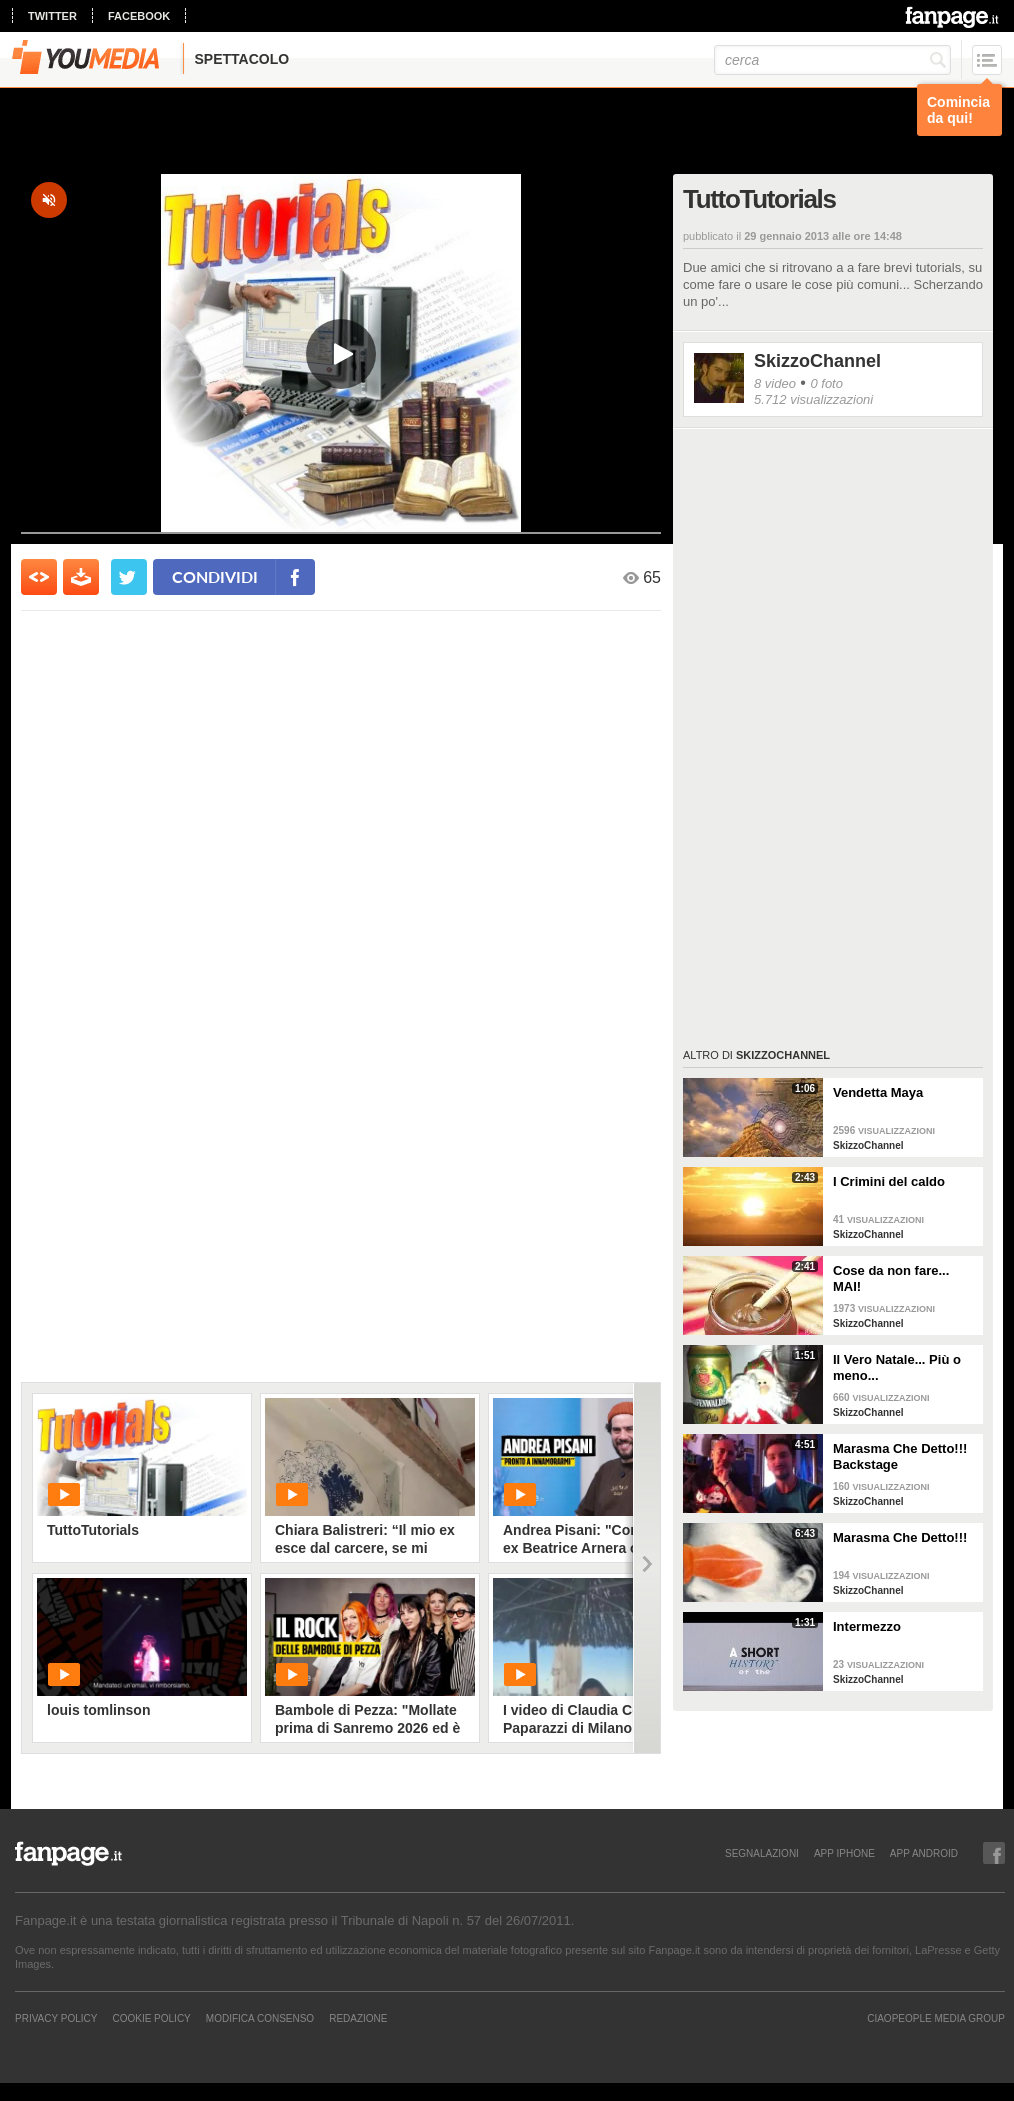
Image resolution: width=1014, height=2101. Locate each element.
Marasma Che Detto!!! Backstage (900, 1456)
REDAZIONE (358, 2018)
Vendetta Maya (878, 1092)
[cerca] (832, 60)
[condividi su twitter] (129, 577)
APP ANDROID (924, 1853)
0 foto (826, 383)
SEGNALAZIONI (762, 1853)
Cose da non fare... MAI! (891, 1278)
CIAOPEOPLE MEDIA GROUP (936, 2018)
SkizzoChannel (817, 361)
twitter (52, 16)
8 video (775, 383)
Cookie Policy (151, 2018)
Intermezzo (867, 1626)
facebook (139, 16)
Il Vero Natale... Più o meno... (897, 1367)
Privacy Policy (56, 2018)
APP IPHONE (844, 1853)
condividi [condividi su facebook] (215, 576)
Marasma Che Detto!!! (900, 1537)
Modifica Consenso (260, 2018)
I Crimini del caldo (889, 1181)
